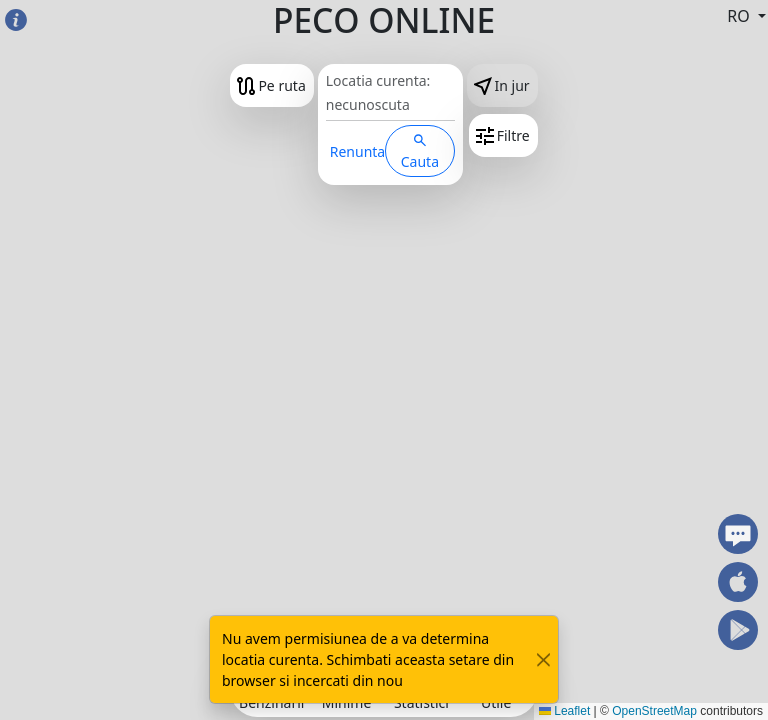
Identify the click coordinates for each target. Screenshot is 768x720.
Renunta (357, 151)
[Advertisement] (384, 535)
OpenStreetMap (654, 711)
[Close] (543, 659)
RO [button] (740, 16)
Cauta (420, 152)
